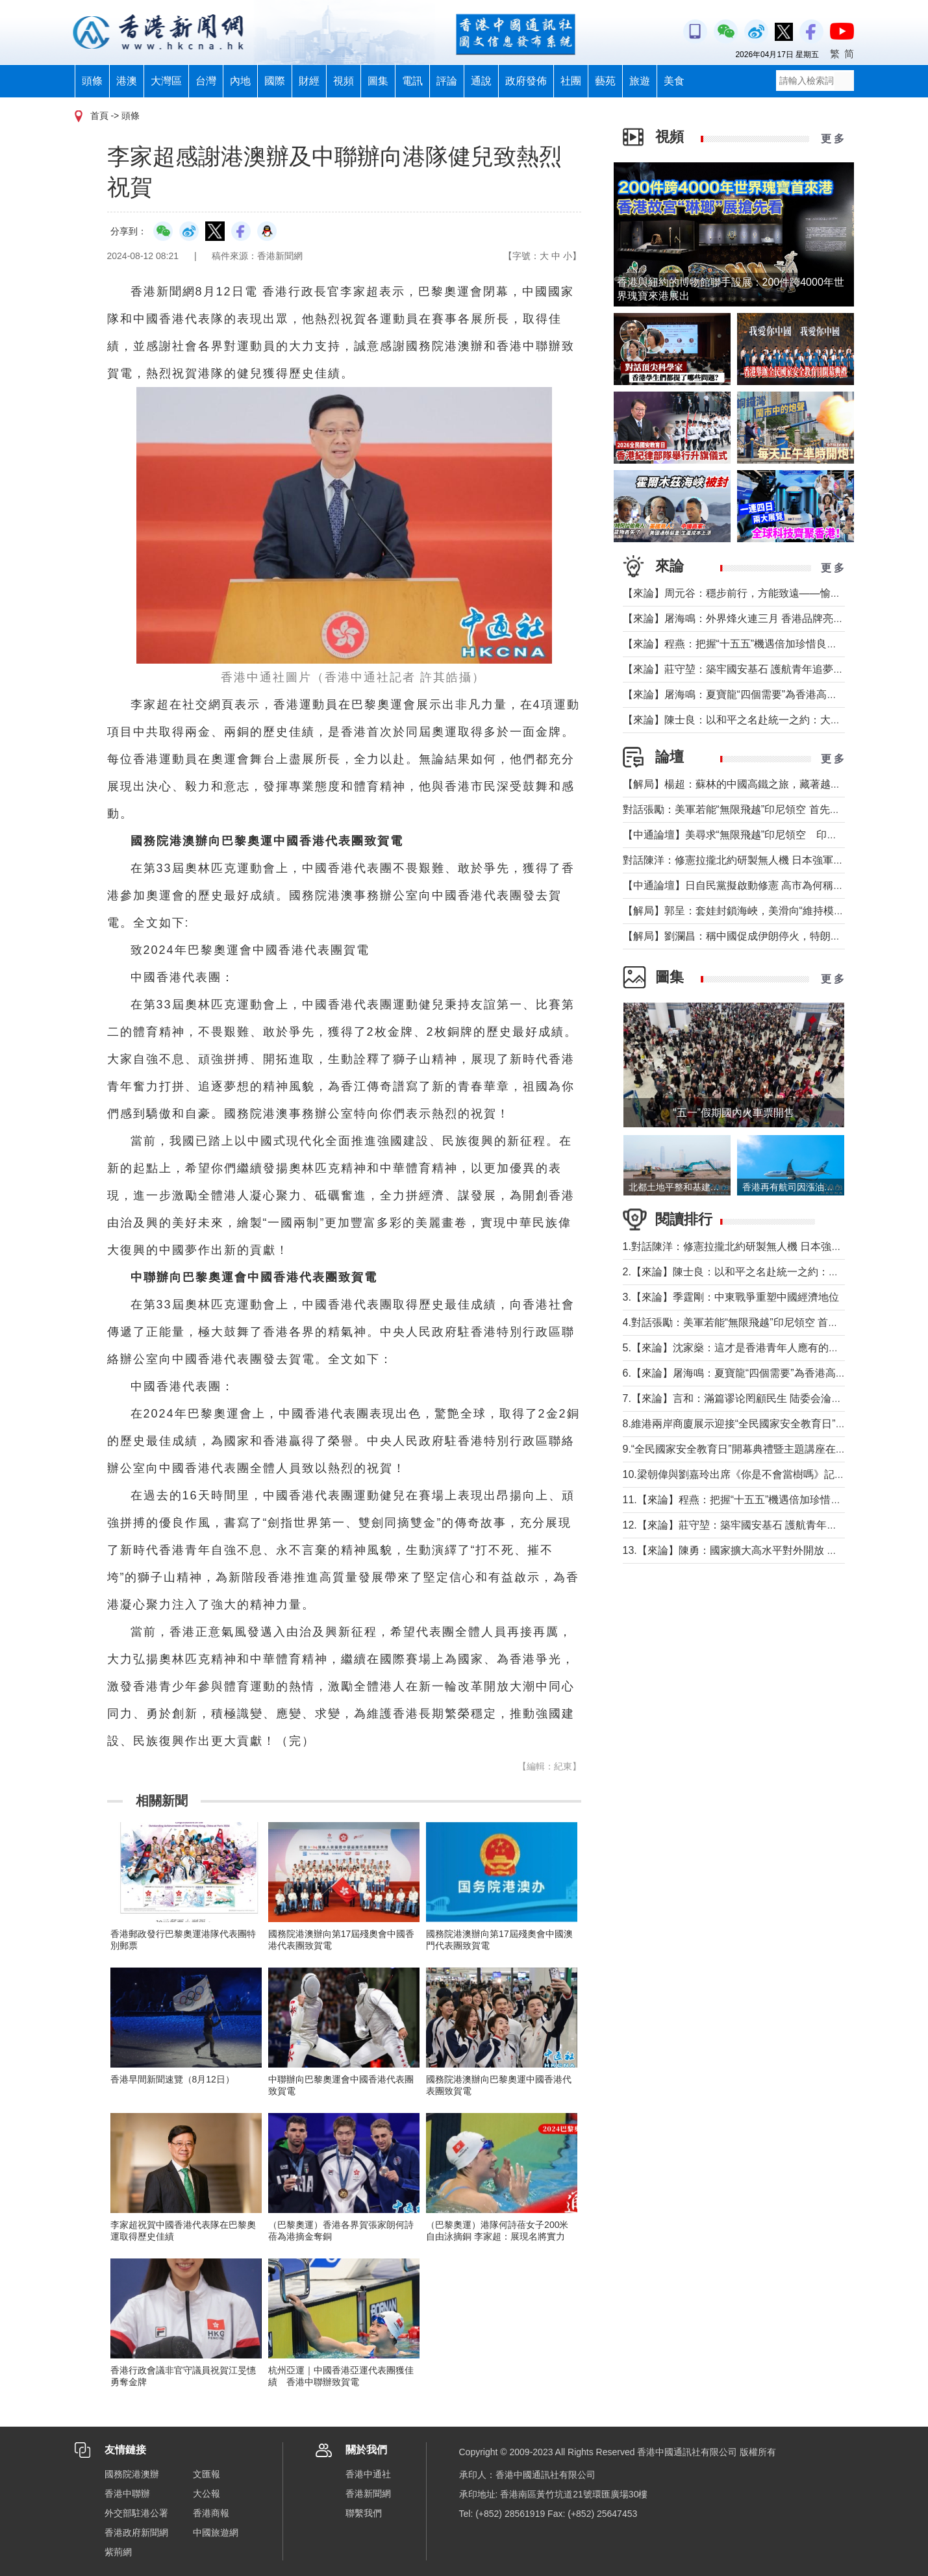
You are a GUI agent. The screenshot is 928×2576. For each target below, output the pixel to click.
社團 (570, 80)
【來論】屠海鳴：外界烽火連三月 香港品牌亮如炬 (738, 618)
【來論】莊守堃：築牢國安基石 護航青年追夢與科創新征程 (759, 669)
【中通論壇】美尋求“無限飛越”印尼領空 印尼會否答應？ (756, 834)
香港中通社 (368, 2474)
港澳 (126, 80)
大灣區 (166, 80)
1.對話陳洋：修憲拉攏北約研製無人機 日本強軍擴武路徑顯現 (764, 1246)
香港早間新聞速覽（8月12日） (172, 2079)
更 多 (832, 138)
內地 (240, 80)
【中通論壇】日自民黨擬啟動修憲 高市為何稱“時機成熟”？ (757, 885)
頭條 (92, 80)
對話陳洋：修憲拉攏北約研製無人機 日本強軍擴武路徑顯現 (759, 860)
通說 (481, 80)
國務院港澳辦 (132, 2474)
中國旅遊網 (215, 2532)
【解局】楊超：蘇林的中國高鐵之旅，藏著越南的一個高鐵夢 (763, 784)
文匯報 (206, 2474)
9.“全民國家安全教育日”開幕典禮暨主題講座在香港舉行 (750, 1449)
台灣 (205, 80)
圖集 (378, 80)
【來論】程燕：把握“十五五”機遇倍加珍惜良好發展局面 (751, 643)
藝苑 (605, 80)
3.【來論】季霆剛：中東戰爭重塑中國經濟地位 (731, 1297)
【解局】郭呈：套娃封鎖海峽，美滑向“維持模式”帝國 (746, 910)
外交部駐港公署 (136, 2513)
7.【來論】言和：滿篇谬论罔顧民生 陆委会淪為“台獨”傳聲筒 (762, 1398)
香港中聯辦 (127, 2493)
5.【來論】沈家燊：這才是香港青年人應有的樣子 (736, 1347)
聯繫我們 (363, 2513)
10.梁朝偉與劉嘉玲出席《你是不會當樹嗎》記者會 (739, 1474)
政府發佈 (526, 80)
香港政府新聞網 (136, 2532)
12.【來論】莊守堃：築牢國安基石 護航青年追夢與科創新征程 (766, 1525)
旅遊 (639, 80)
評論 (446, 80)
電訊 (412, 80)
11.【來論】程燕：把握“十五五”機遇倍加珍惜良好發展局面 (758, 1499)
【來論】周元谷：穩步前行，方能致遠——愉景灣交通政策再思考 (773, 593)
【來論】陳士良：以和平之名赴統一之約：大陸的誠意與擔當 (763, 719)
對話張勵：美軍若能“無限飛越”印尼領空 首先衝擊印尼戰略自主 (768, 809)
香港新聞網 (368, 2493)
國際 (274, 80)
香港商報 (211, 2513)
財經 (309, 80)
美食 (674, 80)
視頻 (343, 80)
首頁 (99, 115)
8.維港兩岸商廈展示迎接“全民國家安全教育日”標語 (740, 1423)
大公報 (206, 2493)
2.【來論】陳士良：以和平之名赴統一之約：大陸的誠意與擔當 (767, 1271)
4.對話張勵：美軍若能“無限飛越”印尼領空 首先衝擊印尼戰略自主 (772, 1322)
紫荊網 (118, 2552)
